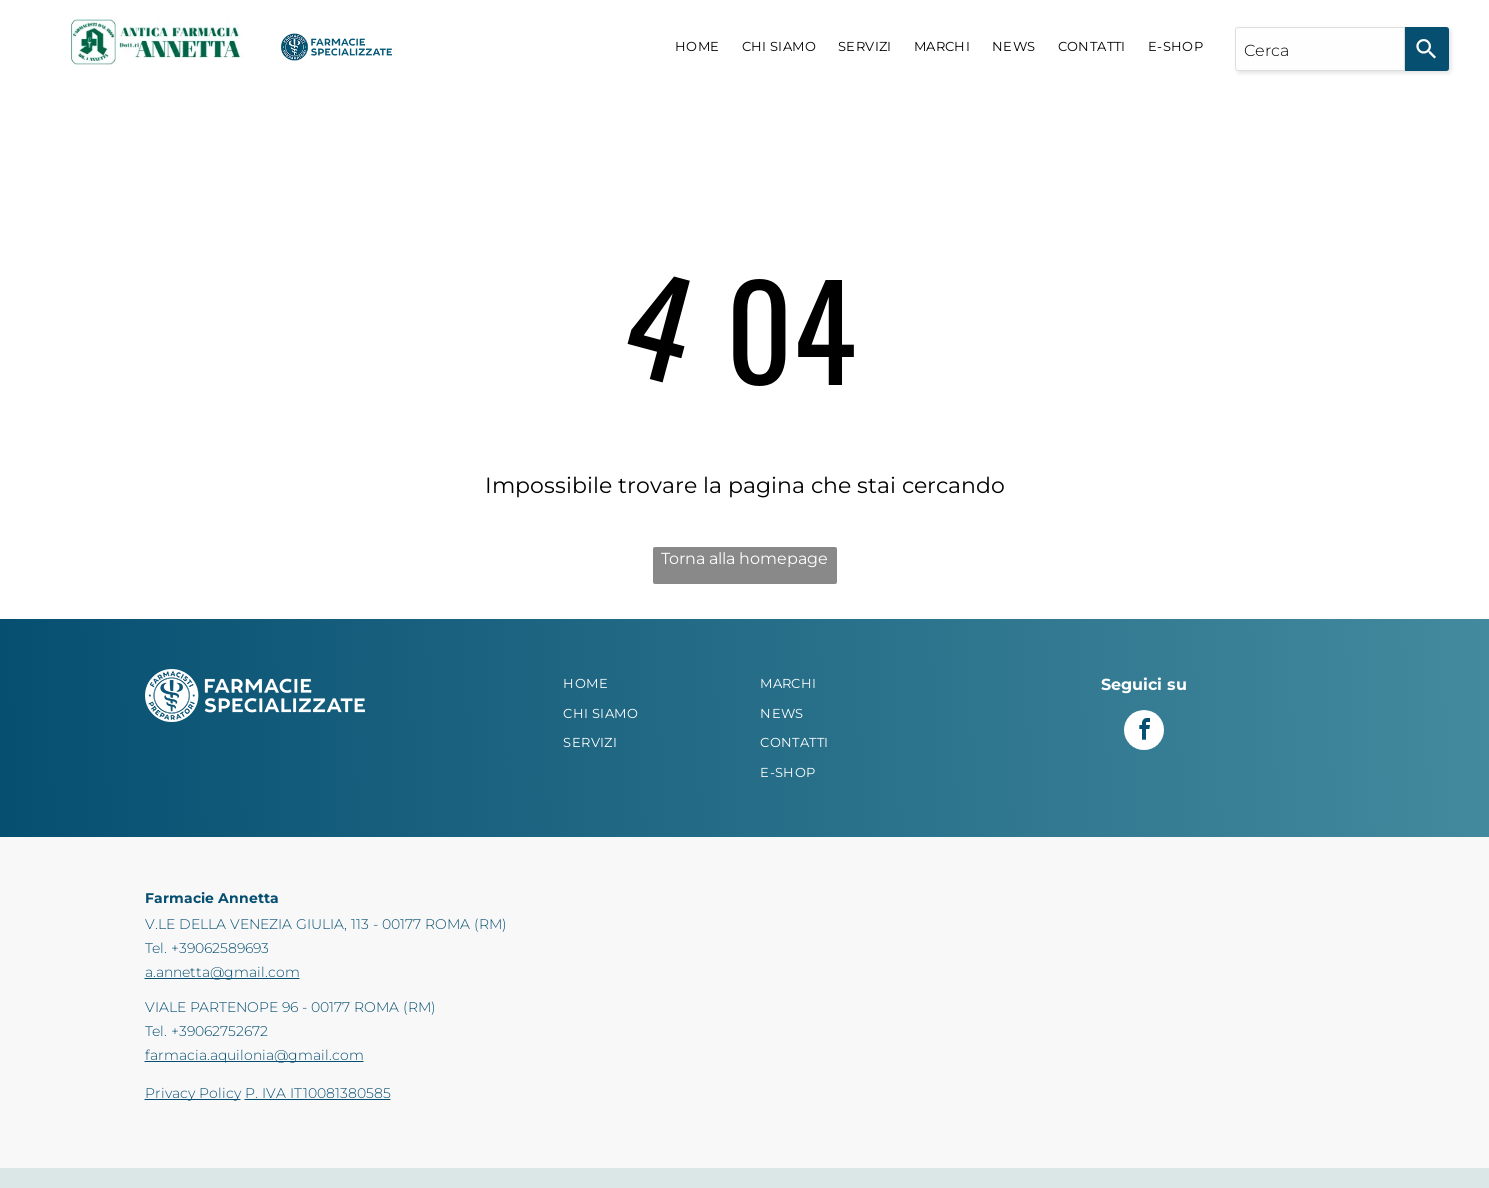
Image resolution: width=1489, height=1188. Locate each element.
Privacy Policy (193, 1093)
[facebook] (1144, 732)
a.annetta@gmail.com (222, 972)
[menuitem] (697, 47)
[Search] (1427, 49)
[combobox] (1320, 49)
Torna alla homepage (744, 558)
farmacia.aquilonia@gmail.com (254, 1055)
